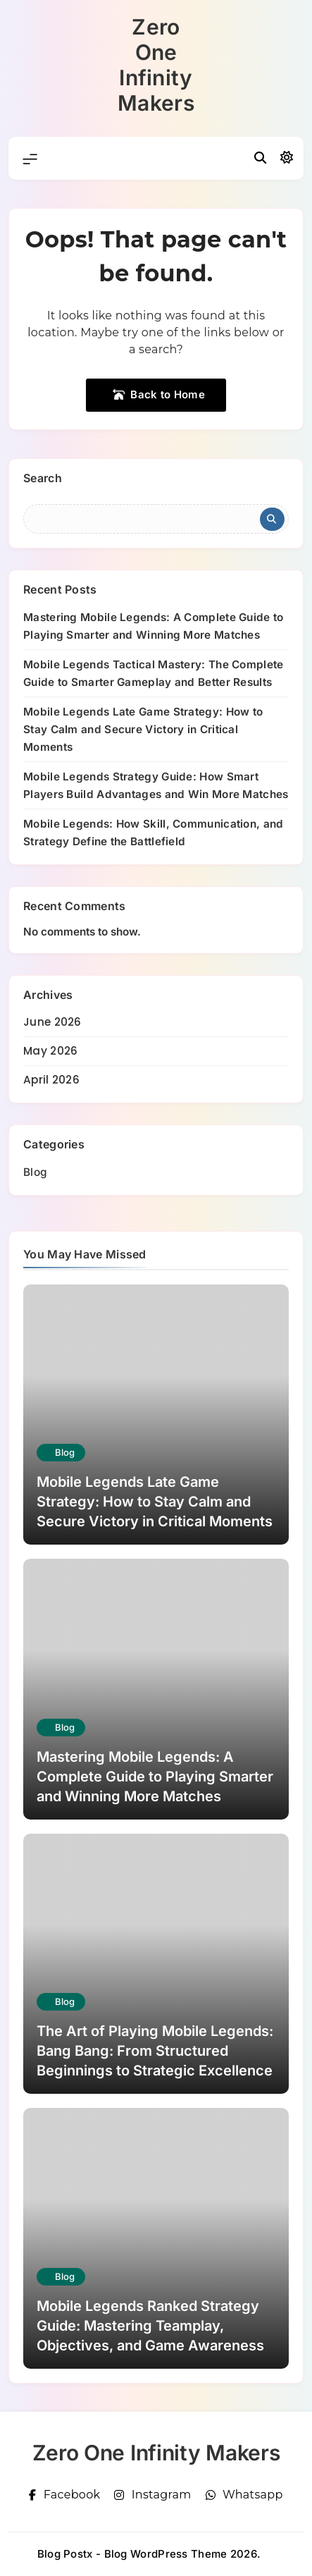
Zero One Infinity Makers (156, 65)
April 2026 (51, 1080)
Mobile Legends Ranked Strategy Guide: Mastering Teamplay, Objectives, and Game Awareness (150, 2326)
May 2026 (50, 1051)
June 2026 (52, 1022)
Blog (35, 1172)
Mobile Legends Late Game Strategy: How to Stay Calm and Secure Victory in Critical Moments (143, 729)
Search (42, 478)
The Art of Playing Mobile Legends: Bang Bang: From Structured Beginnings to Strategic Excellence (155, 2051)
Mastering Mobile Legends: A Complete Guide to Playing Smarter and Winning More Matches (155, 1776)
